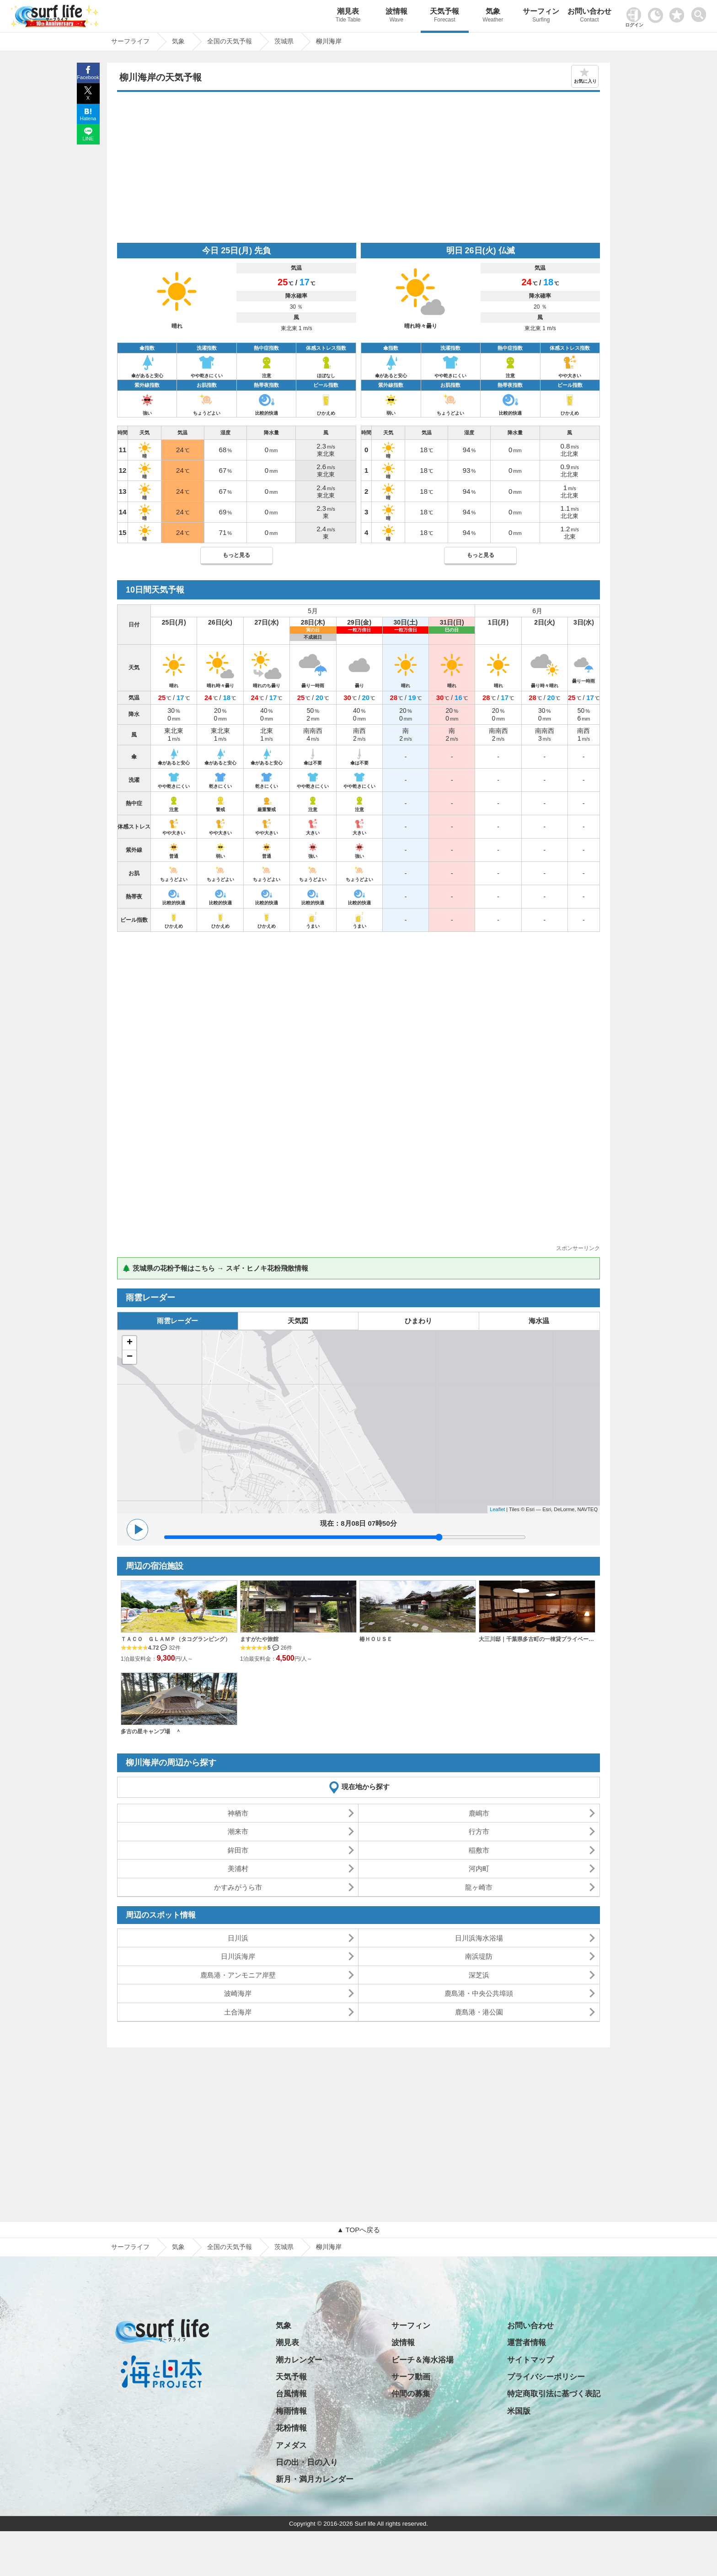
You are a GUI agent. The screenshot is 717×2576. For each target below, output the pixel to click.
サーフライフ (130, 2246)
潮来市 (238, 1831)
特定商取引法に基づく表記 (553, 2393)
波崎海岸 (237, 1993)
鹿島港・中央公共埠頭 (478, 1993)
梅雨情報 (291, 2411)
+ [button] (130, 1343)
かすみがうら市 (238, 1887)
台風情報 (291, 2393)
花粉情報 (291, 2428)
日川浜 (238, 1938)
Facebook (88, 77)
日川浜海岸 (238, 1956)
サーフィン (541, 16)
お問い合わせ (589, 16)
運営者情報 (526, 2342)
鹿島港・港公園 (479, 2012)
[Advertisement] (358, 170)
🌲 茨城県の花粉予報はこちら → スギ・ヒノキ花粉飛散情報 (215, 1268)
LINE (87, 138)
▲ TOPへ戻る (358, 2230)
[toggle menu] (700, 12)
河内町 (479, 1868)
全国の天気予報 (229, 2246)
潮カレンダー (299, 2360)
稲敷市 (479, 1850)
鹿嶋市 (479, 1813)
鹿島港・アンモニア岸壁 (238, 1975)
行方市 (479, 1831)
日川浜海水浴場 (479, 1938)
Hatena (88, 118)
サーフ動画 (410, 2377)
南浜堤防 (478, 1956)
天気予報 (445, 16)
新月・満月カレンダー (314, 2479)
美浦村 (238, 1868)
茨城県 (284, 2246)
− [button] (130, 1357)
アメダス (291, 2445)
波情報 (396, 16)
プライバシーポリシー (546, 2377)
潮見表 (348, 16)
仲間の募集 (410, 2393)
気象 (493, 16)
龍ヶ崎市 (478, 1887)
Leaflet (497, 1509)
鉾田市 (238, 1850)
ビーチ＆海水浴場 (422, 2360)
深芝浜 (479, 1975)
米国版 (518, 2411)
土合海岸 (237, 2012)
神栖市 (238, 1813)
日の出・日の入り (307, 2462)
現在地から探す (366, 1786)
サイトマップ (530, 2360)
